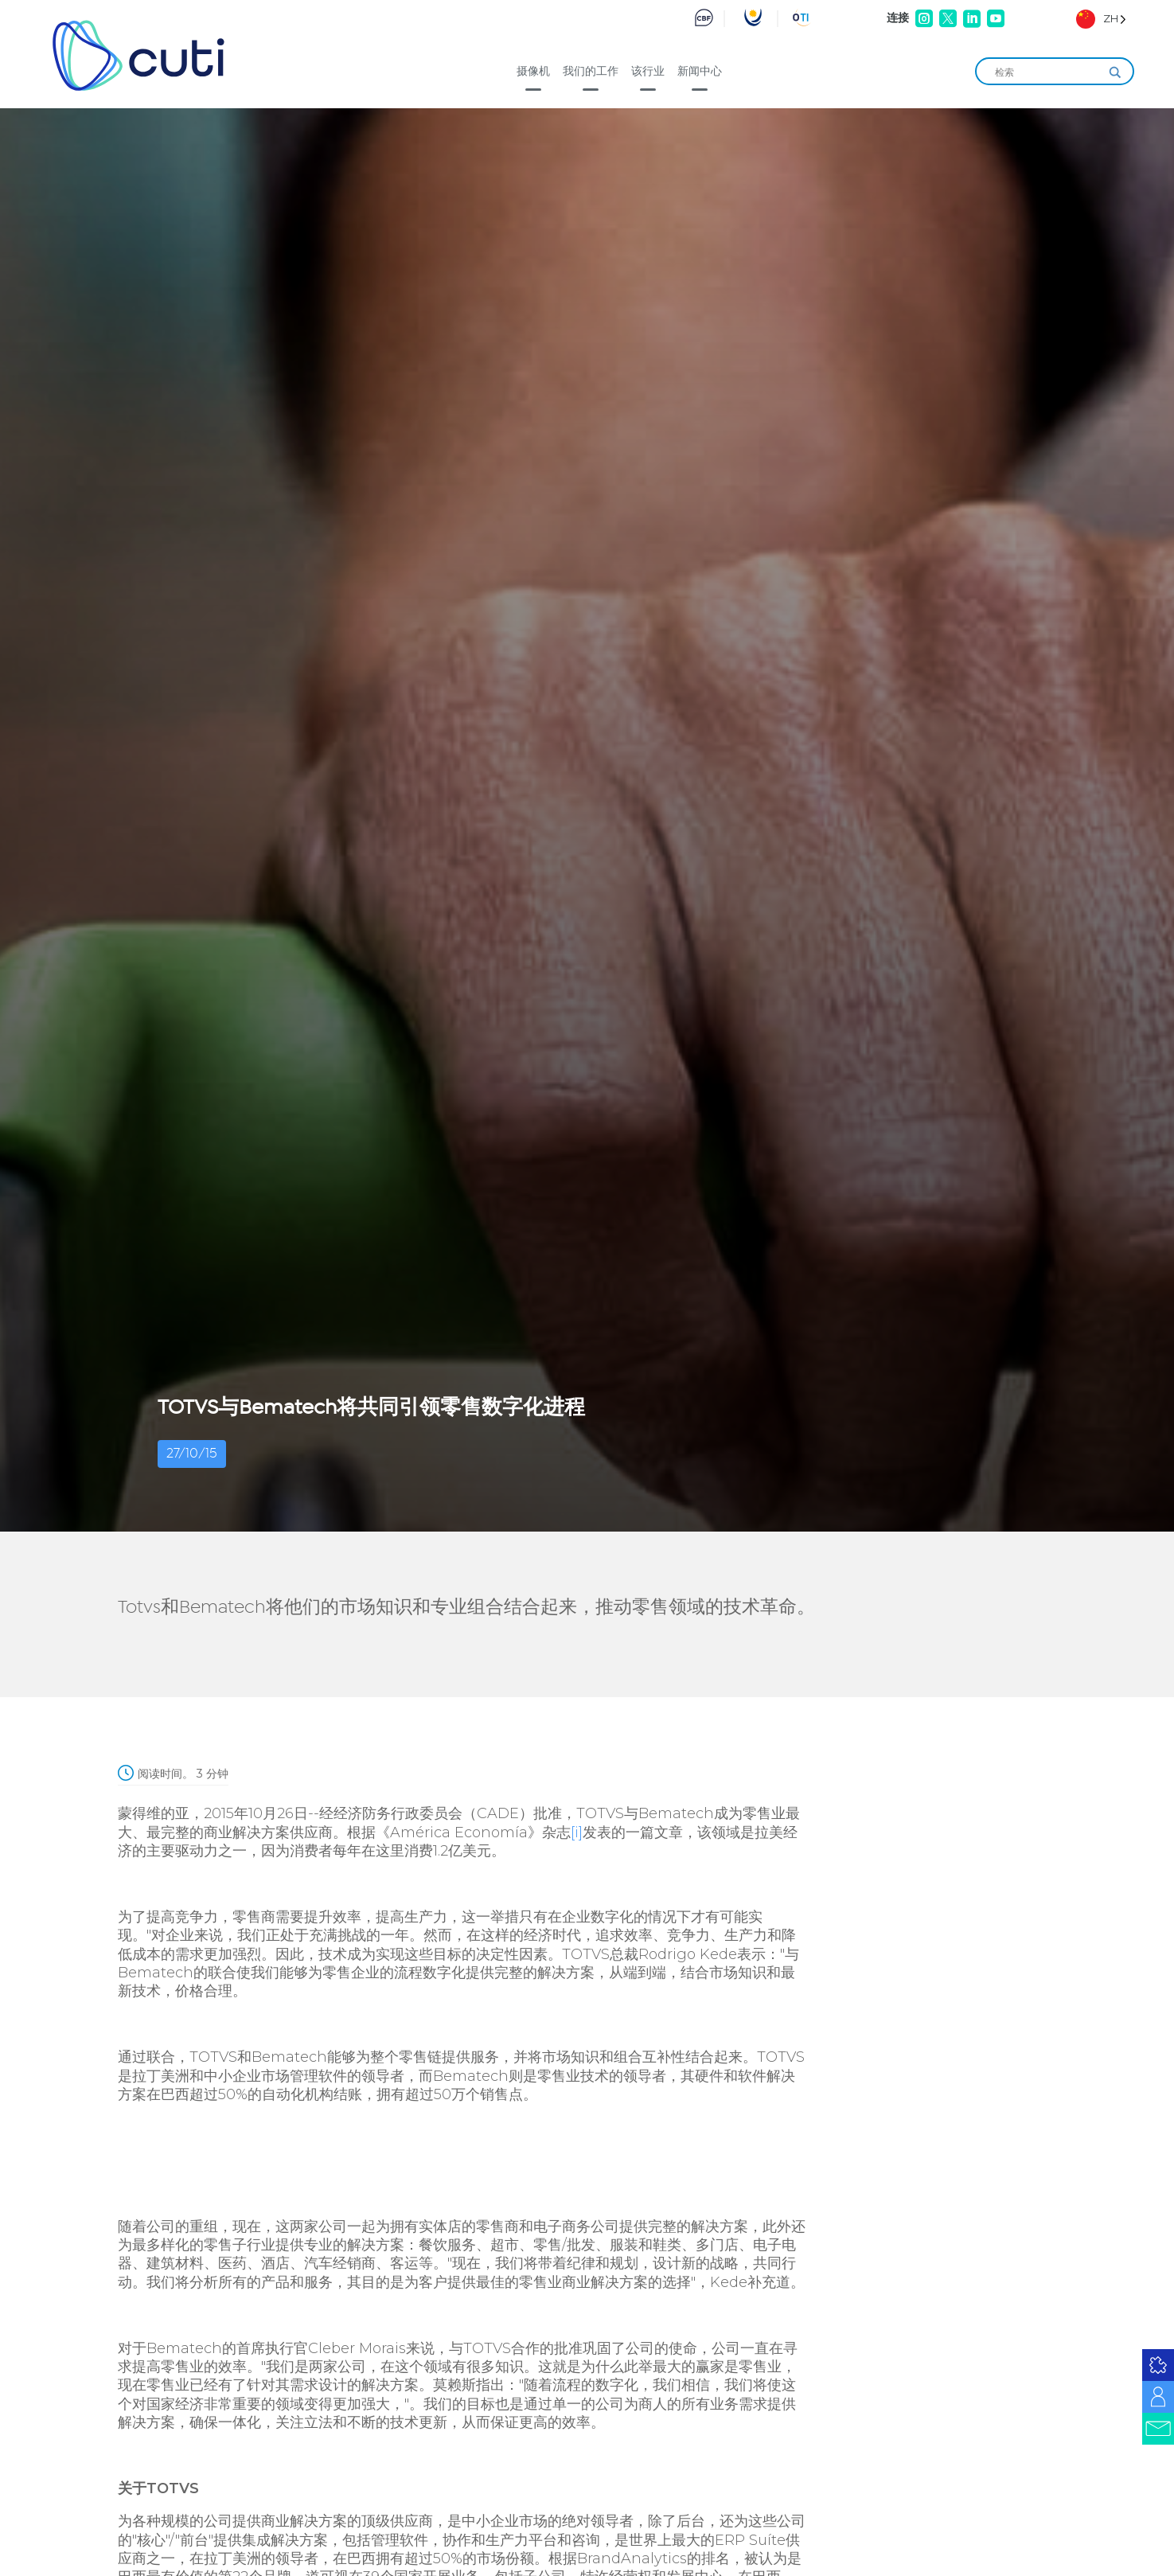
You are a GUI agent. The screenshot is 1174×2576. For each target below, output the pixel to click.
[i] (577, 1832)
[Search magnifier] (1115, 72)
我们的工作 (590, 71)
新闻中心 (699, 71)
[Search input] (1047, 72)
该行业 (648, 71)
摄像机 (533, 71)
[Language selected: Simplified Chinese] (1101, 18)
